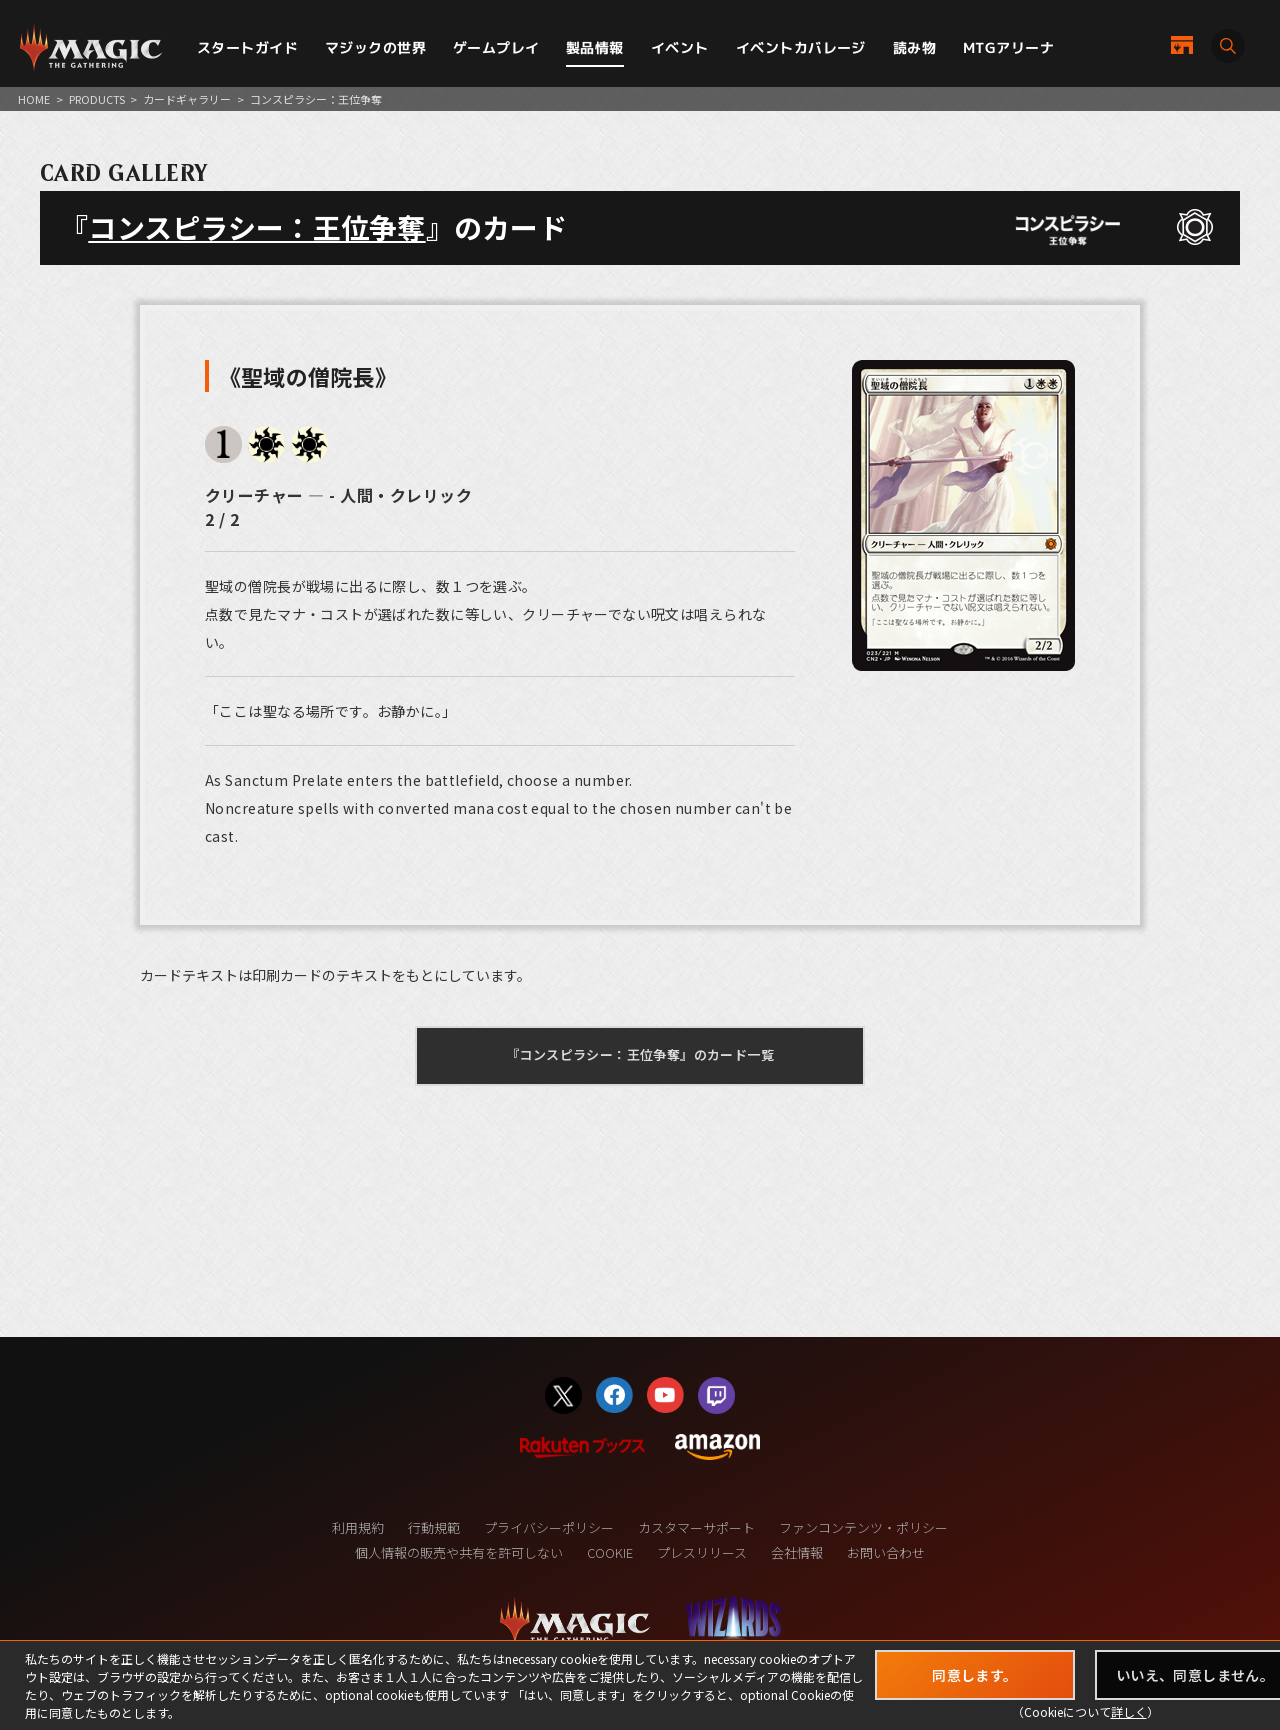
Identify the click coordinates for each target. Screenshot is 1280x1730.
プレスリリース (702, 1552)
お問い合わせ (886, 1552)
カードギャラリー (187, 99)
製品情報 (595, 47)
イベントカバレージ (801, 47)
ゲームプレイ (496, 47)
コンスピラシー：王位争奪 (256, 227)
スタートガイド (247, 47)
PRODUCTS (97, 99)
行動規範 (434, 1527)
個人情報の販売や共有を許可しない (459, 1552)
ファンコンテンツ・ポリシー (863, 1527)
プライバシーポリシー (549, 1527)
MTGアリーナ (1008, 47)
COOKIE (610, 1552)
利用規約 (358, 1527)
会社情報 (797, 1552)
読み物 (914, 47)
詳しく (1129, 1711)
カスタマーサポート (696, 1527)
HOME (34, 99)
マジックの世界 (375, 47)
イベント (680, 47)
